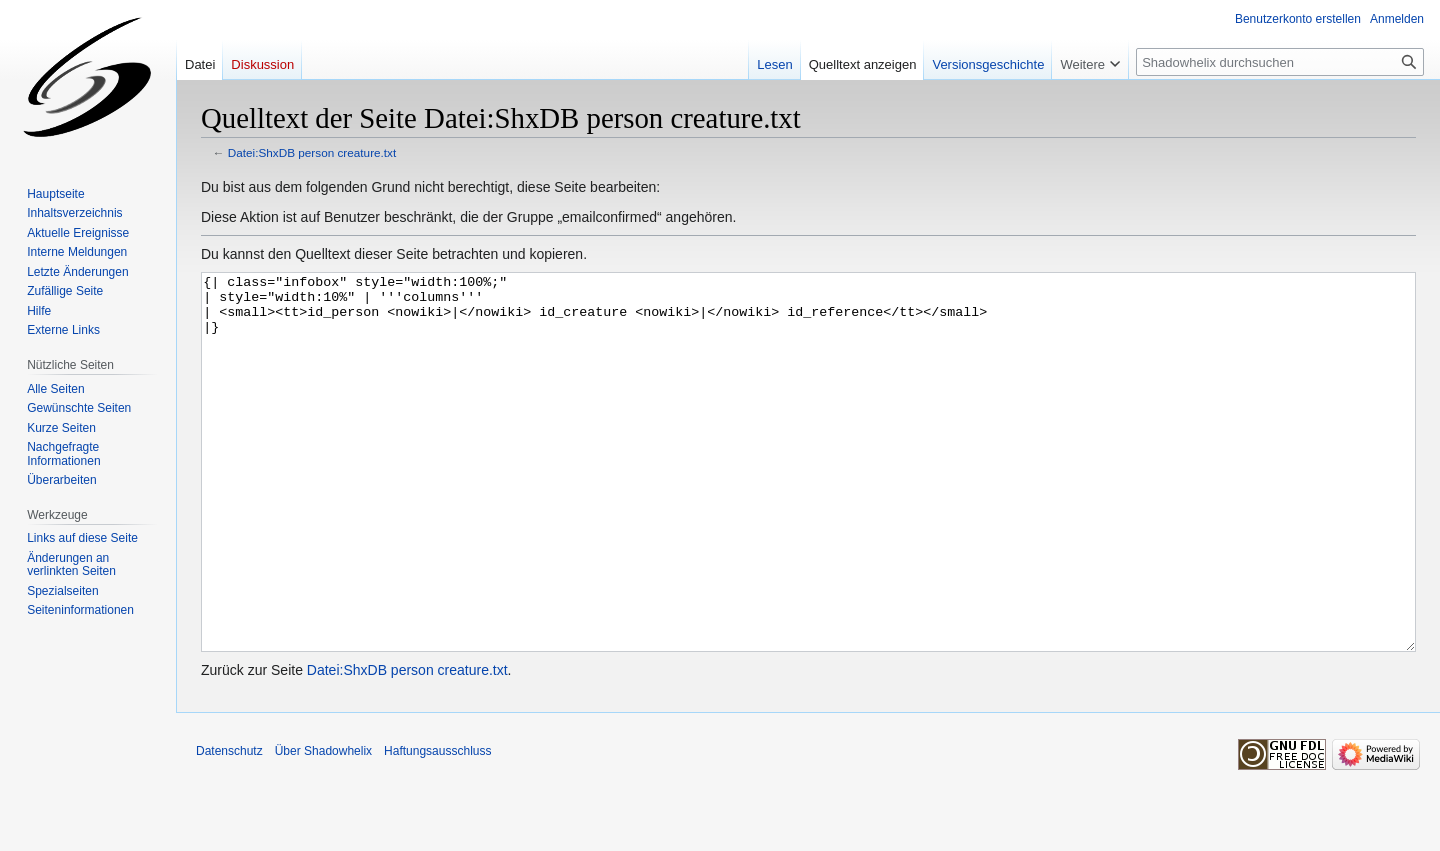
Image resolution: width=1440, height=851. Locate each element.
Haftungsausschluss (437, 826)
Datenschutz (229, 826)
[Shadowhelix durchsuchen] (1280, 62)
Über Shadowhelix (323, 826)
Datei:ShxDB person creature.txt (312, 152)
